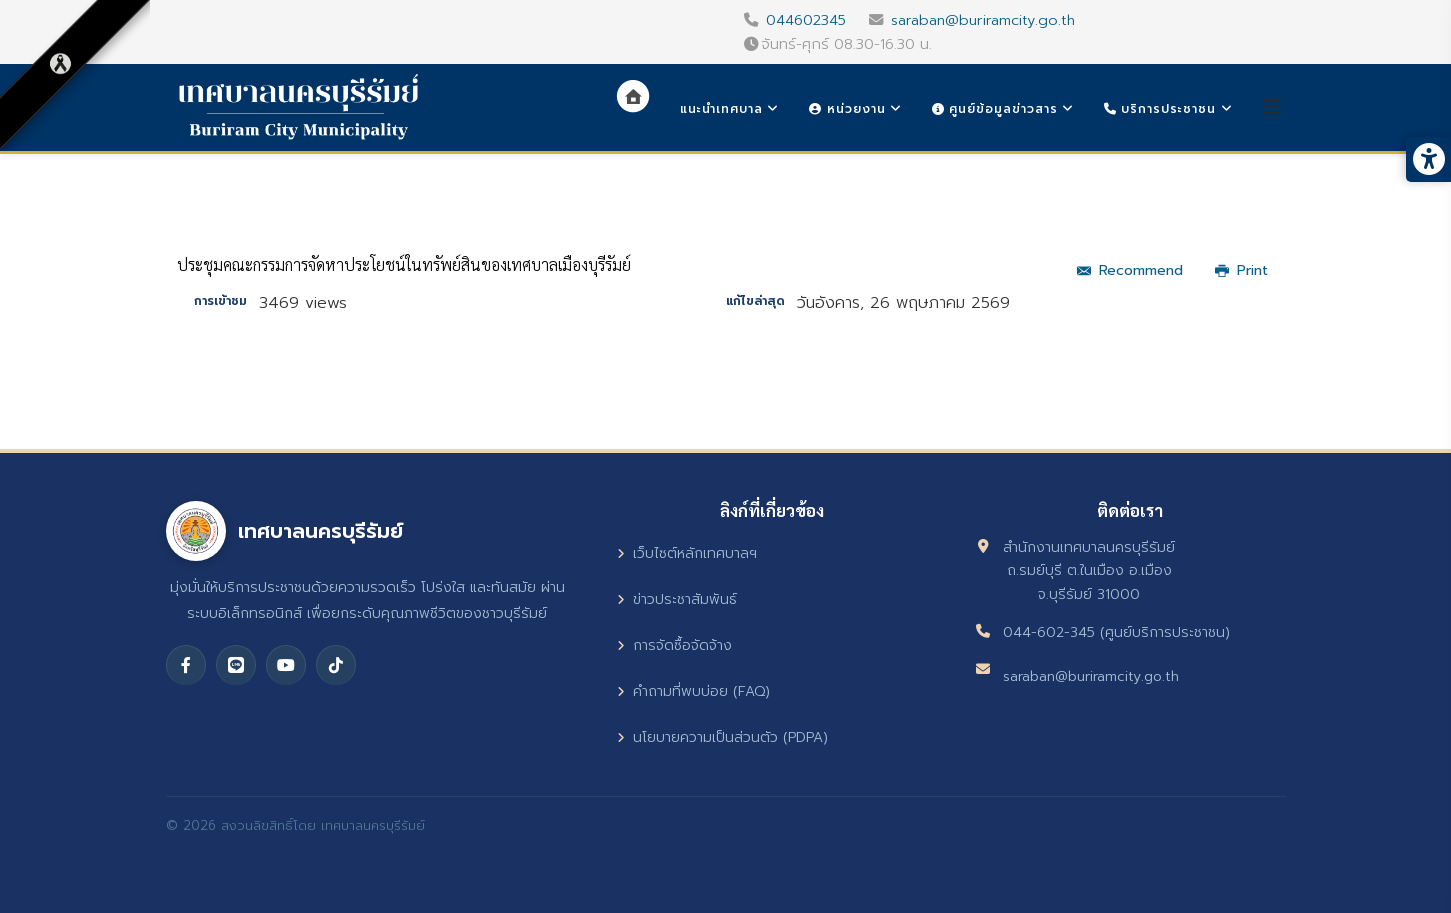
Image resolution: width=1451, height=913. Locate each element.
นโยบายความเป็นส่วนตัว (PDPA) (722, 737)
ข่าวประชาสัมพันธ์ (677, 599)
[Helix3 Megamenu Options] (1272, 107)
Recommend (1130, 270)
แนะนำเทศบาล (721, 109)
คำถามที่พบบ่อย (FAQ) (693, 691)
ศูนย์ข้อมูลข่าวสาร (995, 109)
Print (1241, 270)
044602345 (806, 20)
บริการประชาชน (1160, 109)
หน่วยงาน (847, 109)
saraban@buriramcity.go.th (983, 20)
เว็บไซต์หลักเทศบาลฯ (687, 553)
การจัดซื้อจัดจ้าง (674, 645)
